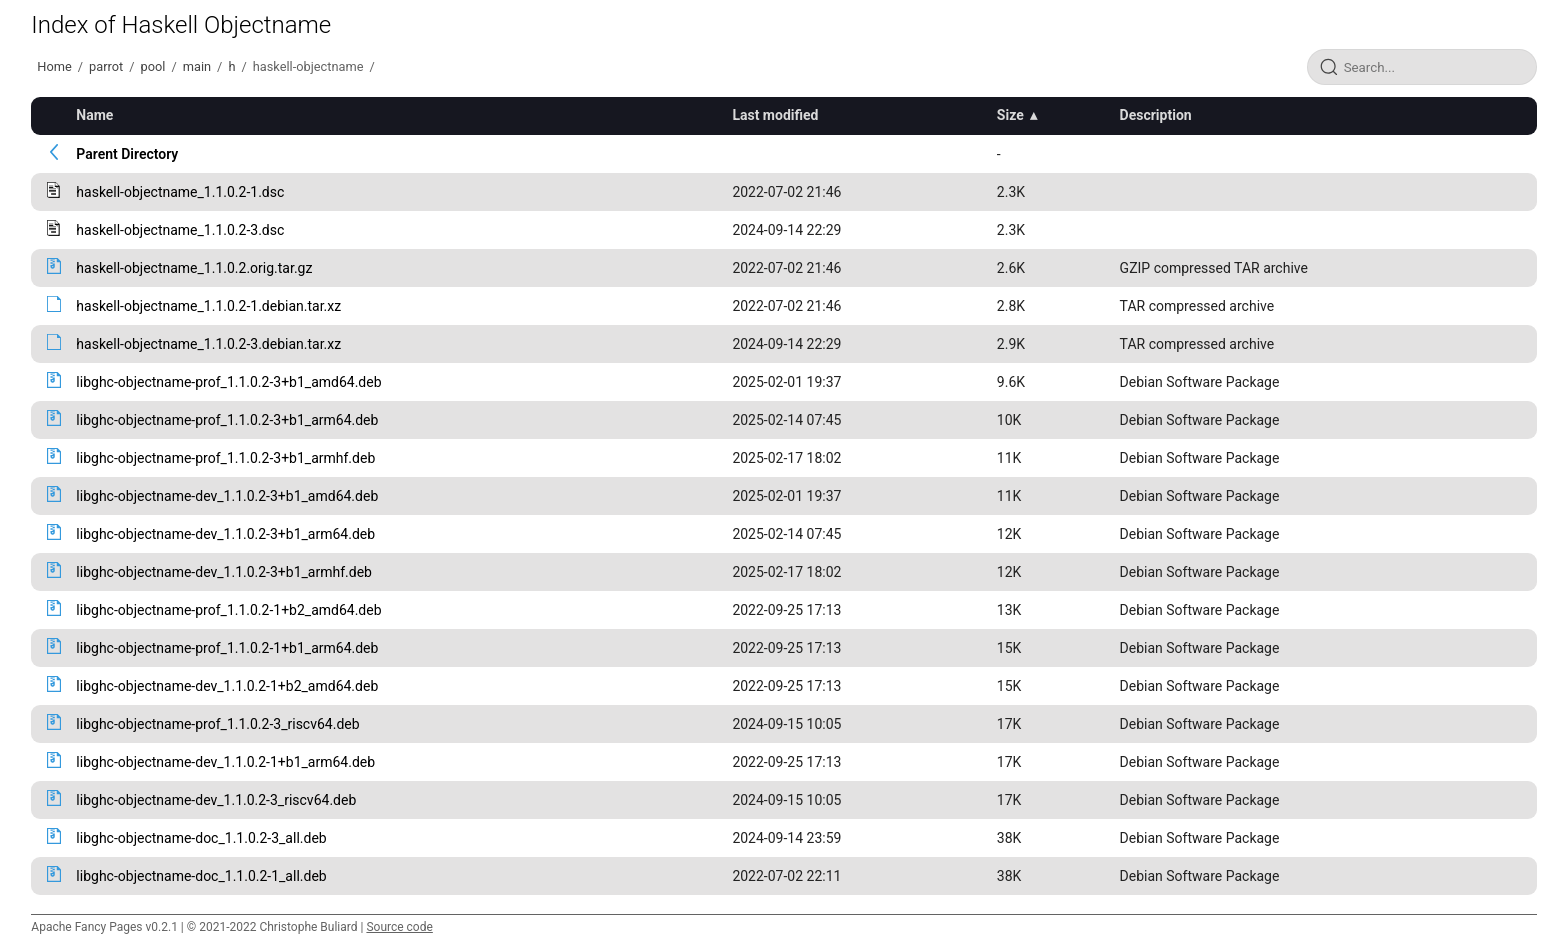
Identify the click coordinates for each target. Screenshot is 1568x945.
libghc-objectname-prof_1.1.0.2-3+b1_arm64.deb (227, 420)
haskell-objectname (308, 66)
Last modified (775, 115)
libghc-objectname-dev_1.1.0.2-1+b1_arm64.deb (225, 762)
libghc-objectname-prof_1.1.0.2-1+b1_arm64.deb (227, 648)
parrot (106, 66)
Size (1010, 115)
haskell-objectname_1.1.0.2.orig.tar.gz (194, 268)
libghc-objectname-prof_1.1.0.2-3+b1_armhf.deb (225, 458)
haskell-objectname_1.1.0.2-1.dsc (180, 192)
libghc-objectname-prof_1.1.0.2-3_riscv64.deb (217, 724)
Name (94, 115)
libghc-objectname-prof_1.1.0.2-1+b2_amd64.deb (228, 610)
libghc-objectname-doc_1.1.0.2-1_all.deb (201, 876)
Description (1156, 115)
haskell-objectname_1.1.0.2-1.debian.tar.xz (208, 306)
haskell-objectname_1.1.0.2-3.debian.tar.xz (208, 344)
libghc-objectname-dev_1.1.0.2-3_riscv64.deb (216, 800)
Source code (399, 927)
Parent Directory (127, 154)
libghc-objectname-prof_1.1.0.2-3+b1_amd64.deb (228, 382)
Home (54, 66)
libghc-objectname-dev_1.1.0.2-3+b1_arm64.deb (225, 534)
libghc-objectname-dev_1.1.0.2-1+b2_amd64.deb (227, 686)
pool (153, 66)
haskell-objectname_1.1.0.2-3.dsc (180, 230)
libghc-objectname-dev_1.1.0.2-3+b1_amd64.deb (227, 496)
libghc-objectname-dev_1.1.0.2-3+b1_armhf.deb (224, 572)
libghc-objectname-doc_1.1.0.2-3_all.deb (201, 838)
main (197, 66)
